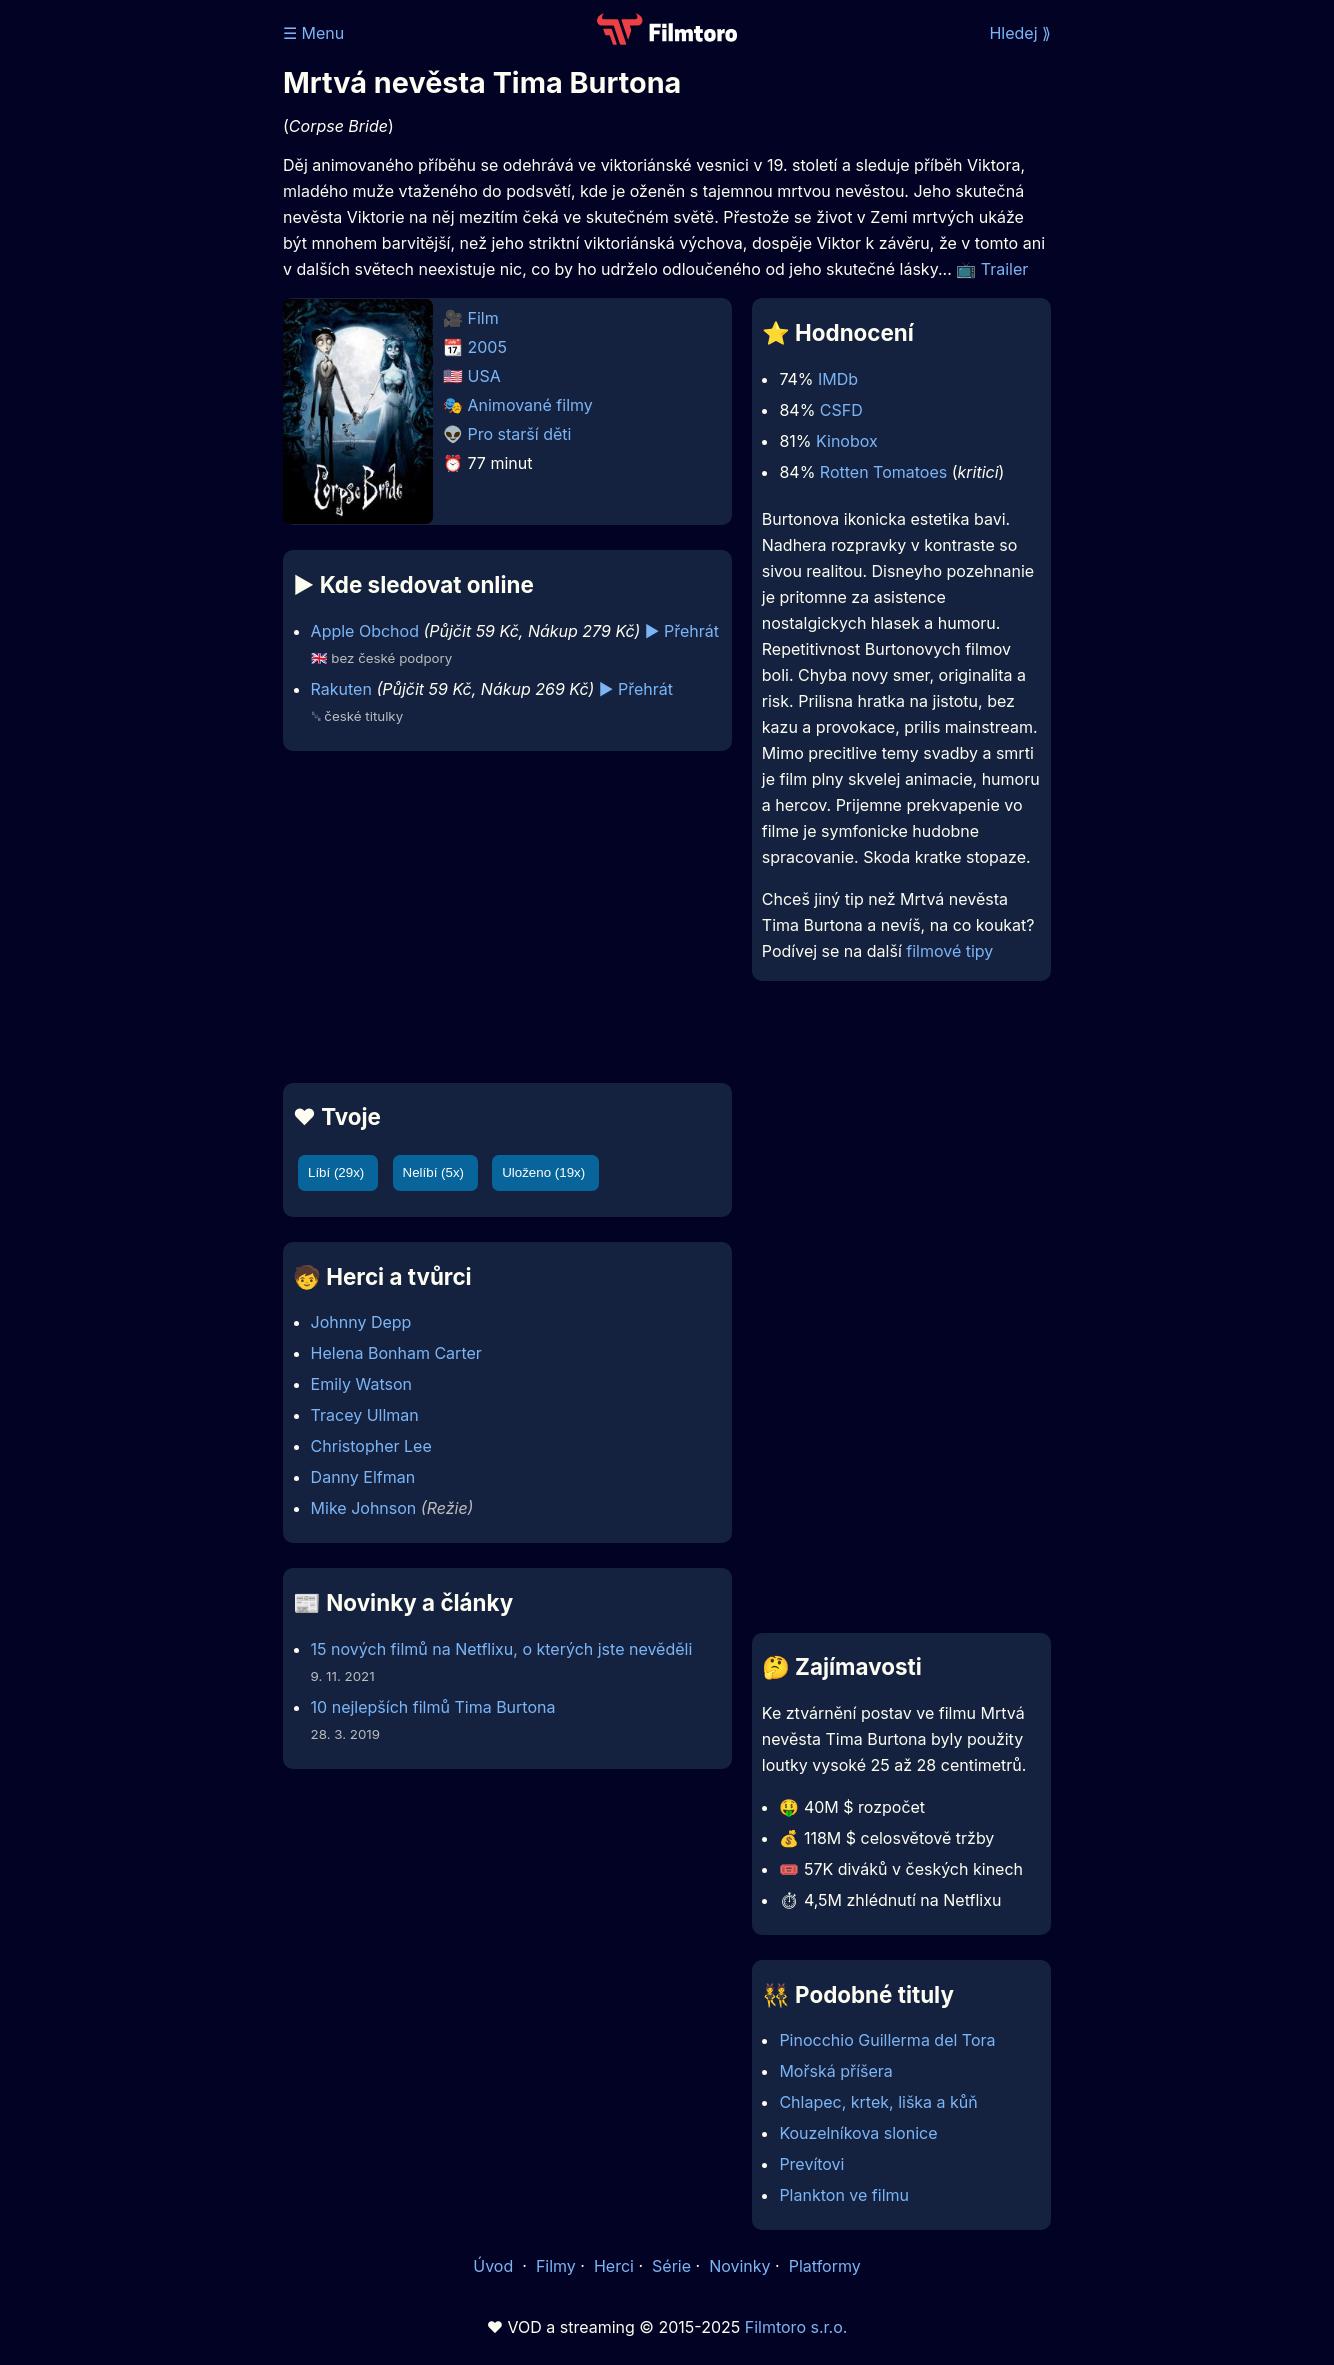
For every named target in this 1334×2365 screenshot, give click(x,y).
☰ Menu (313, 33)
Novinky (739, 2266)
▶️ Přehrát (682, 631)
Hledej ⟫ (1020, 33)
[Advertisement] (138, 308)
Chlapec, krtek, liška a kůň (878, 2102)
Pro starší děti (520, 434)
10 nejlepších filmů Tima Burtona (433, 1707)
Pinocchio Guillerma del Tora (887, 2040)
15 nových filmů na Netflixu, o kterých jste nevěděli (502, 1649)
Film (483, 318)
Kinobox (847, 441)
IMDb (838, 379)
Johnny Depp (361, 1322)
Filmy (556, 2266)
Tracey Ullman (365, 1415)
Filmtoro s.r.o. (796, 2327)
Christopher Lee (371, 1446)
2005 (487, 347)
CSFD (841, 410)
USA (484, 376)
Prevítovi (811, 2164)
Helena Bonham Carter (396, 1353)
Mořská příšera (835, 2071)
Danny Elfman (363, 1477)
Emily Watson (361, 1384)
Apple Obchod (365, 631)
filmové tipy (949, 951)
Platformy (825, 2266)
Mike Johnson (364, 1508)
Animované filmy (530, 405)
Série (671, 2266)
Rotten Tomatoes (883, 472)
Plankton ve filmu (844, 2195)
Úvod (495, 2266)
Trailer (1005, 269)
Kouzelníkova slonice (858, 2133)
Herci (614, 2266)
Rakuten (341, 689)
